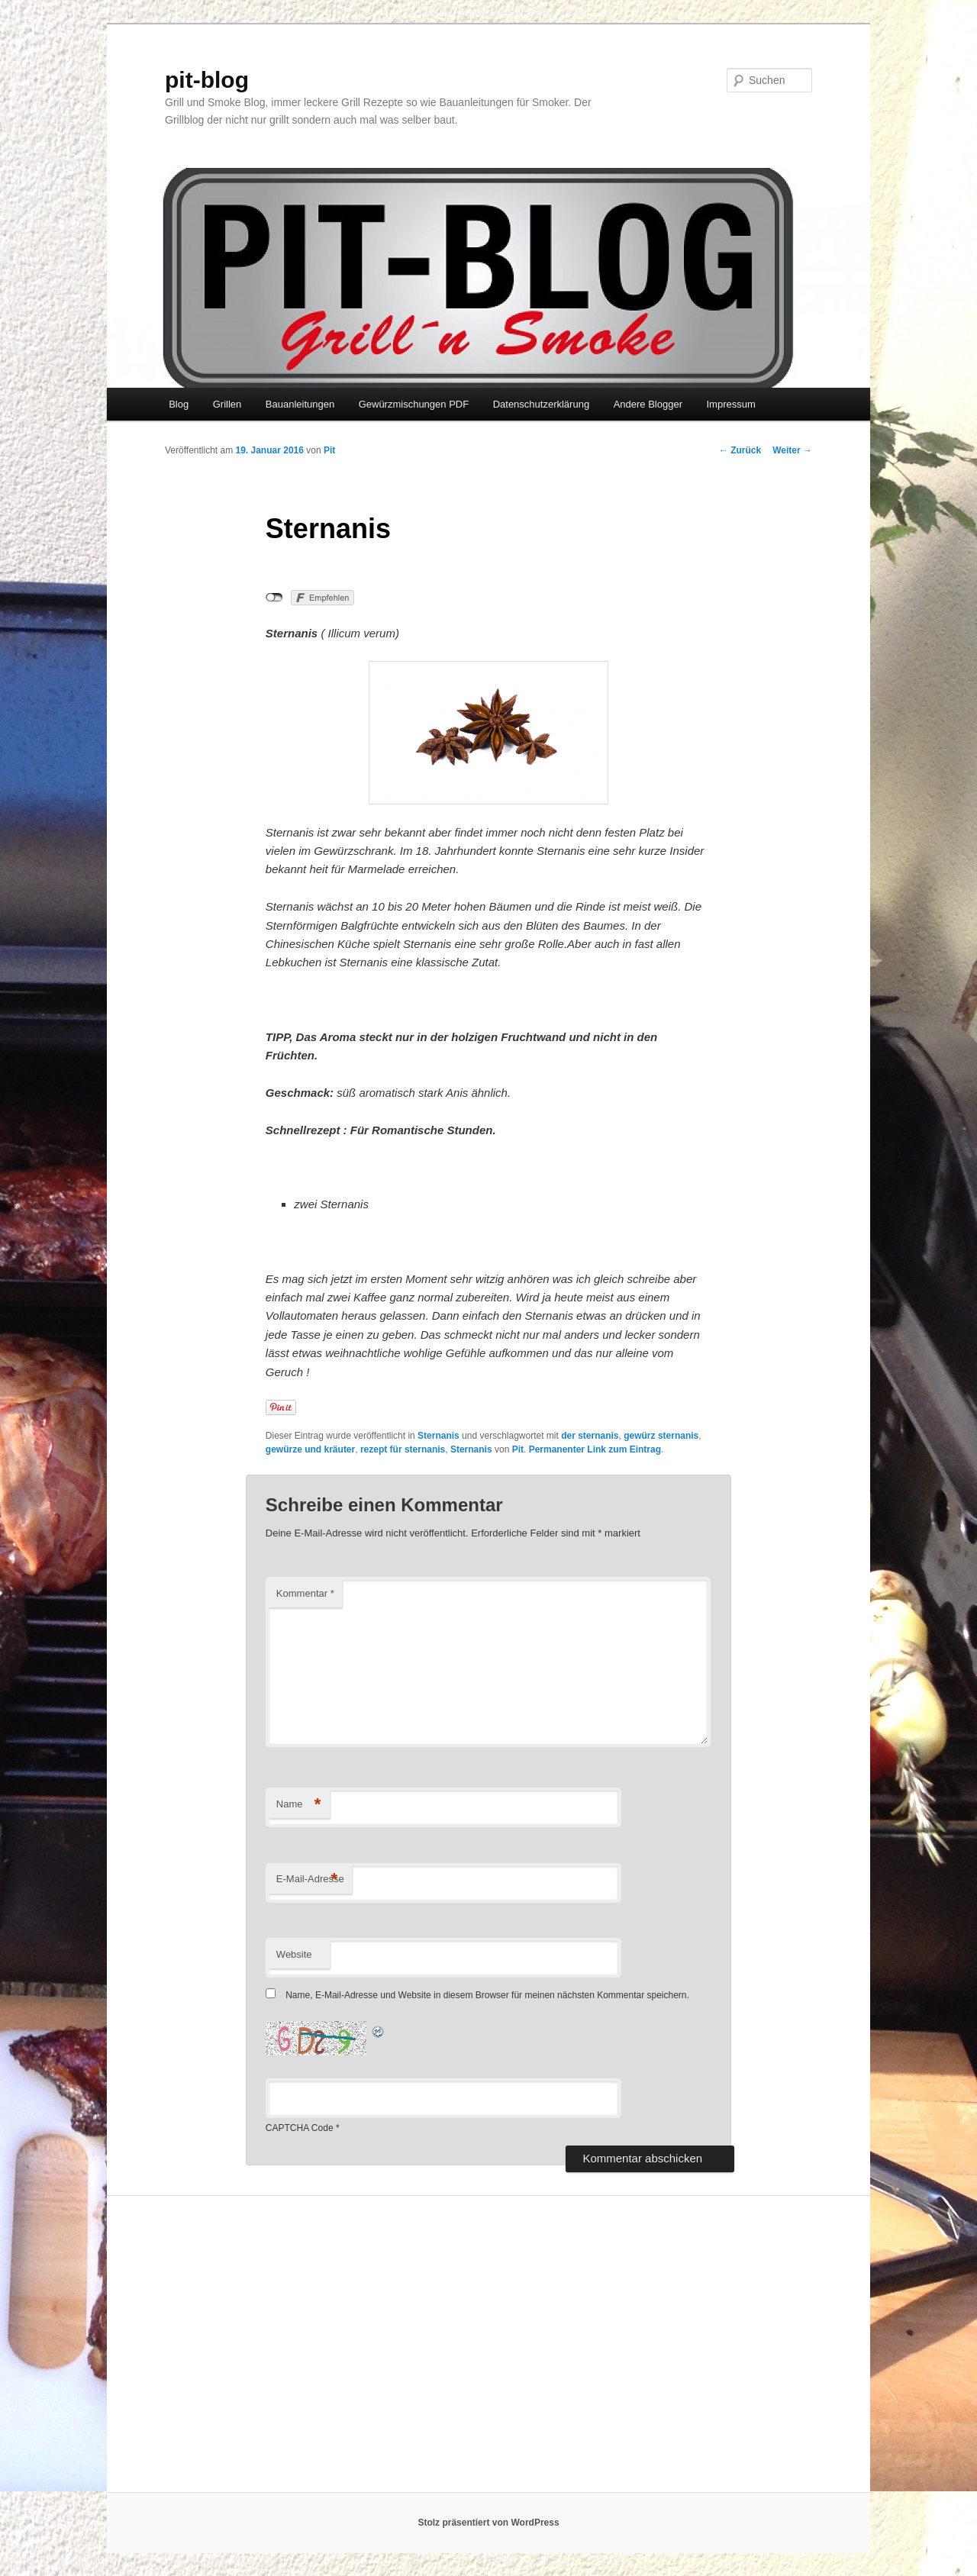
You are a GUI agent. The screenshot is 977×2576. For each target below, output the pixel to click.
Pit (329, 450)
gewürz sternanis (661, 1435)
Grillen (227, 404)
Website (294, 1954)
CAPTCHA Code (300, 2128)
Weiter (792, 450)
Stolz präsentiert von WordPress (488, 2522)
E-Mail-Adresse (310, 1879)
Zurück (740, 450)
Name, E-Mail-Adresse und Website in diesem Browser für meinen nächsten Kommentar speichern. (487, 1995)
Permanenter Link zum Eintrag (595, 1449)
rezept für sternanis (402, 1449)
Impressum (730, 404)
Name (298, 1805)
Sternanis (438, 1435)
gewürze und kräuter (310, 1449)
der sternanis (589, 1435)
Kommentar (305, 1593)
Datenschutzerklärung (541, 404)
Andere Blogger (648, 404)
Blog (179, 404)
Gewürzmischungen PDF (414, 404)
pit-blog (207, 79)
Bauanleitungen (300, 404)
